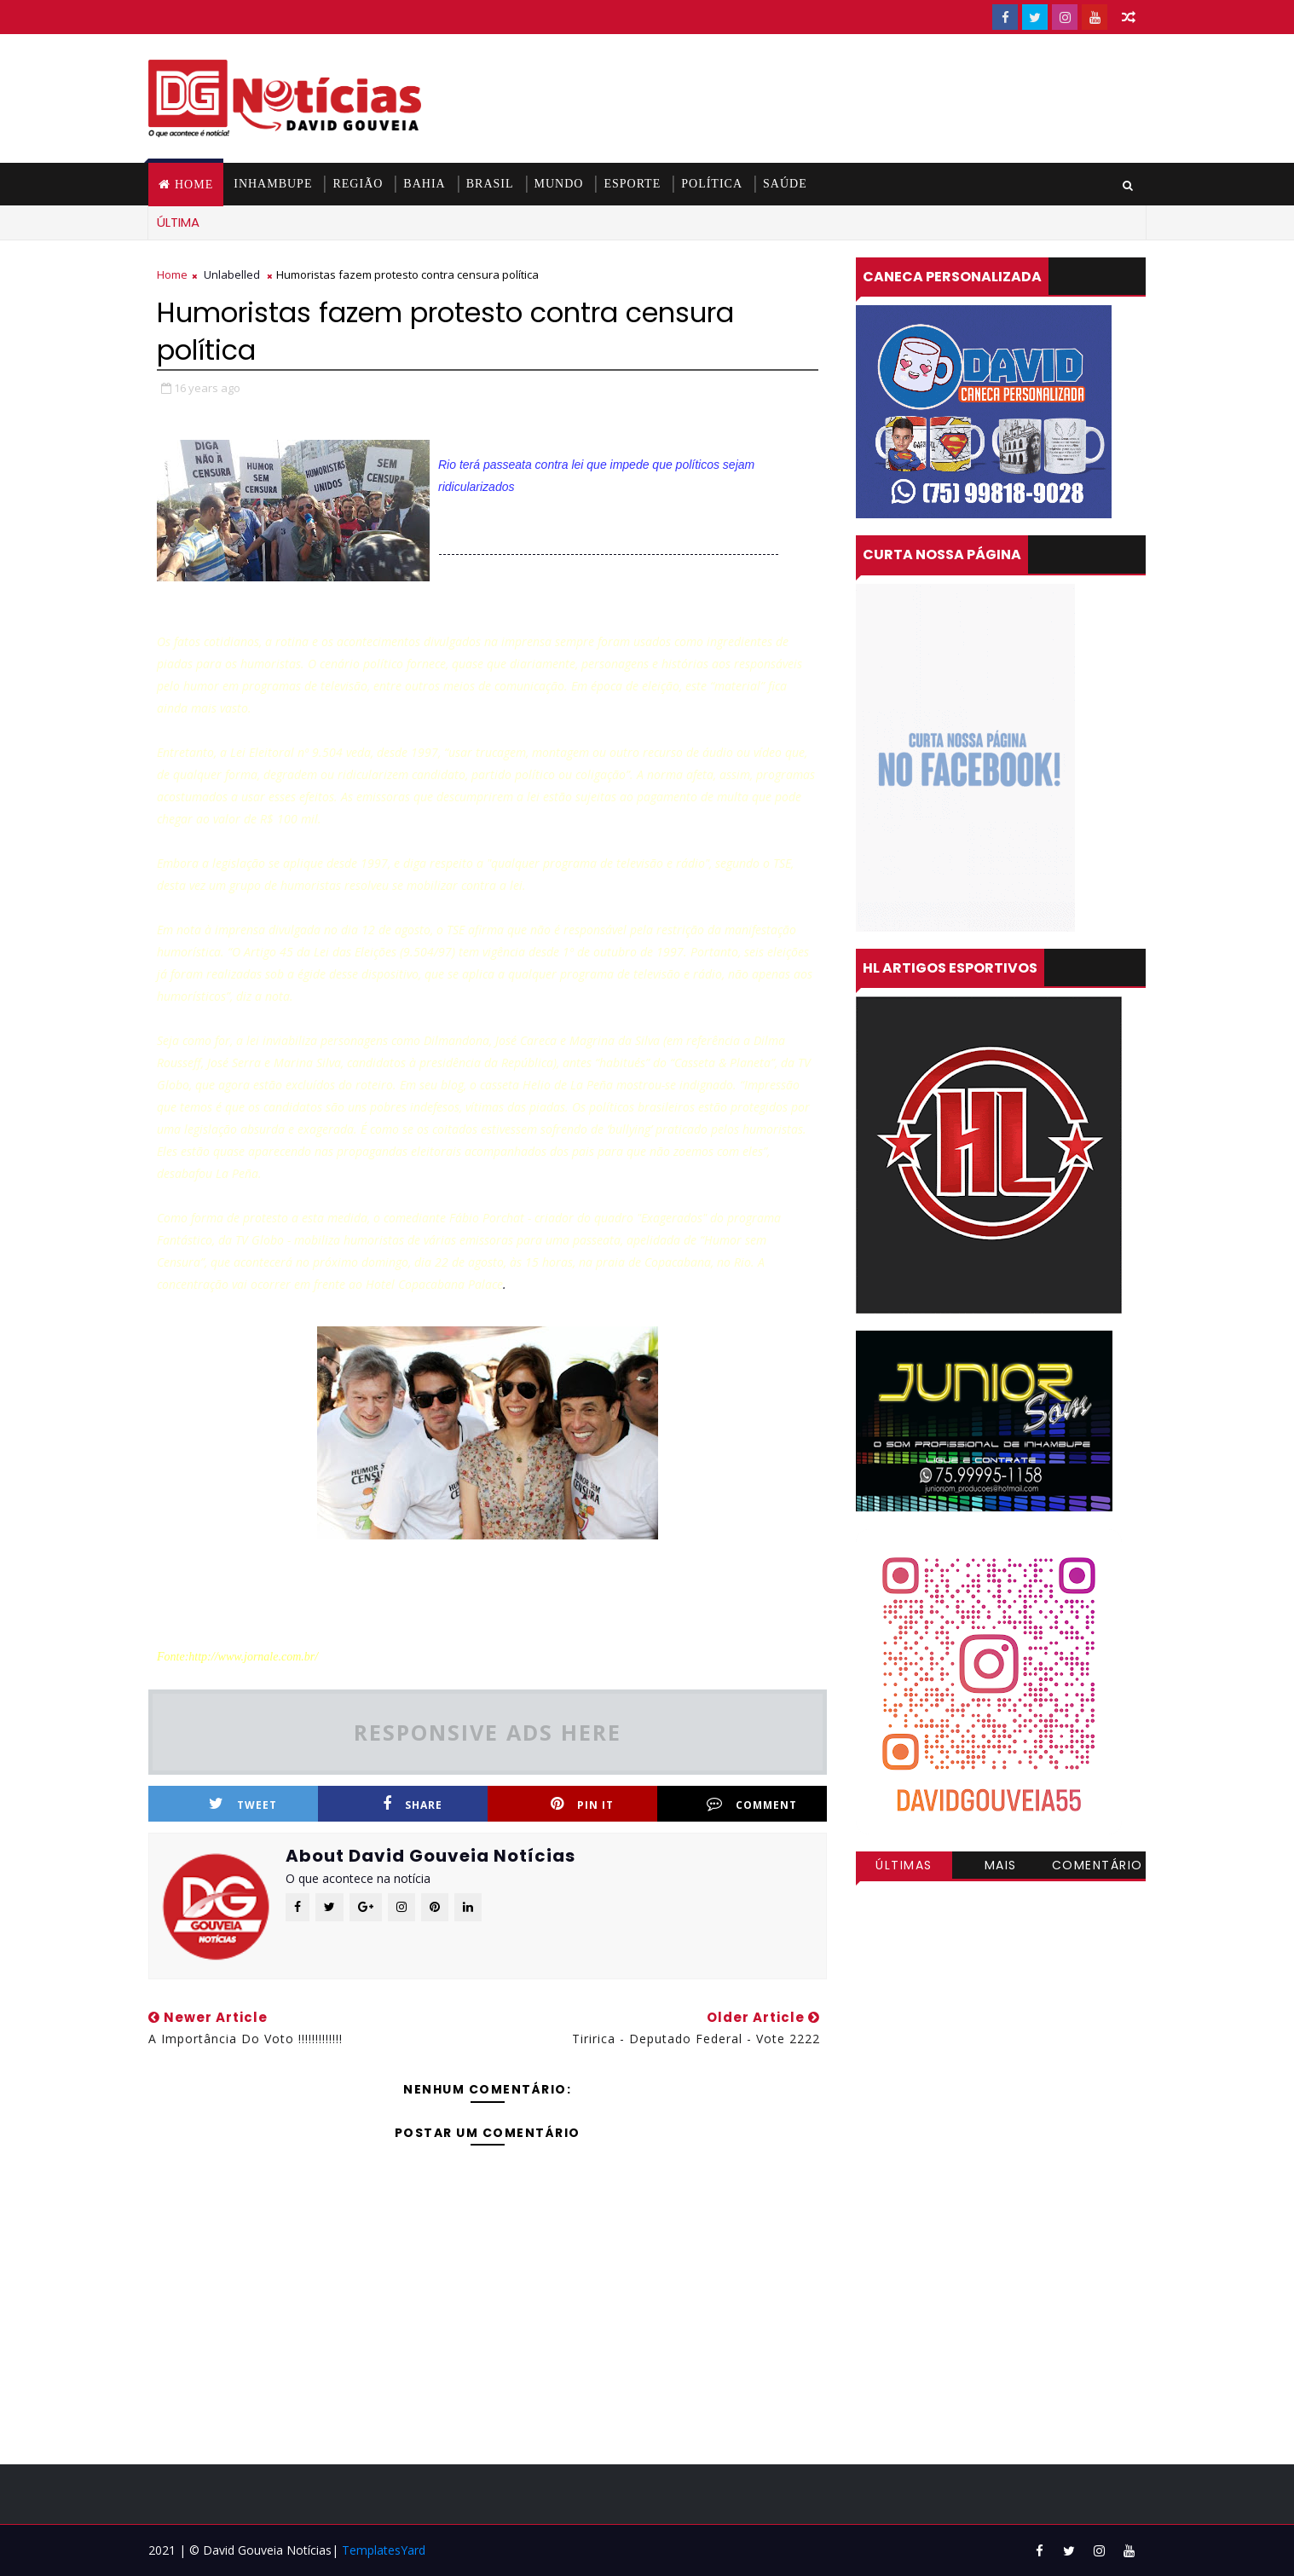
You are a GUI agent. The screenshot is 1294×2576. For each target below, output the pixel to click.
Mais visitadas (1001, 1868)
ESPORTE (632, 183)
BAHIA (424, 183)
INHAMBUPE (273, 183)
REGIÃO (357, 183)
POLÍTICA (711, 183)
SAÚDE (785, 183)
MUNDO (559, 183)
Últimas (904, 1865)
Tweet (243, 1804)
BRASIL (490, 183)
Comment (752, 1804)
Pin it (582, 1804)
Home (194, 184)
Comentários (1097, 1868)
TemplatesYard (383, 2550)
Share (412, 1804)
